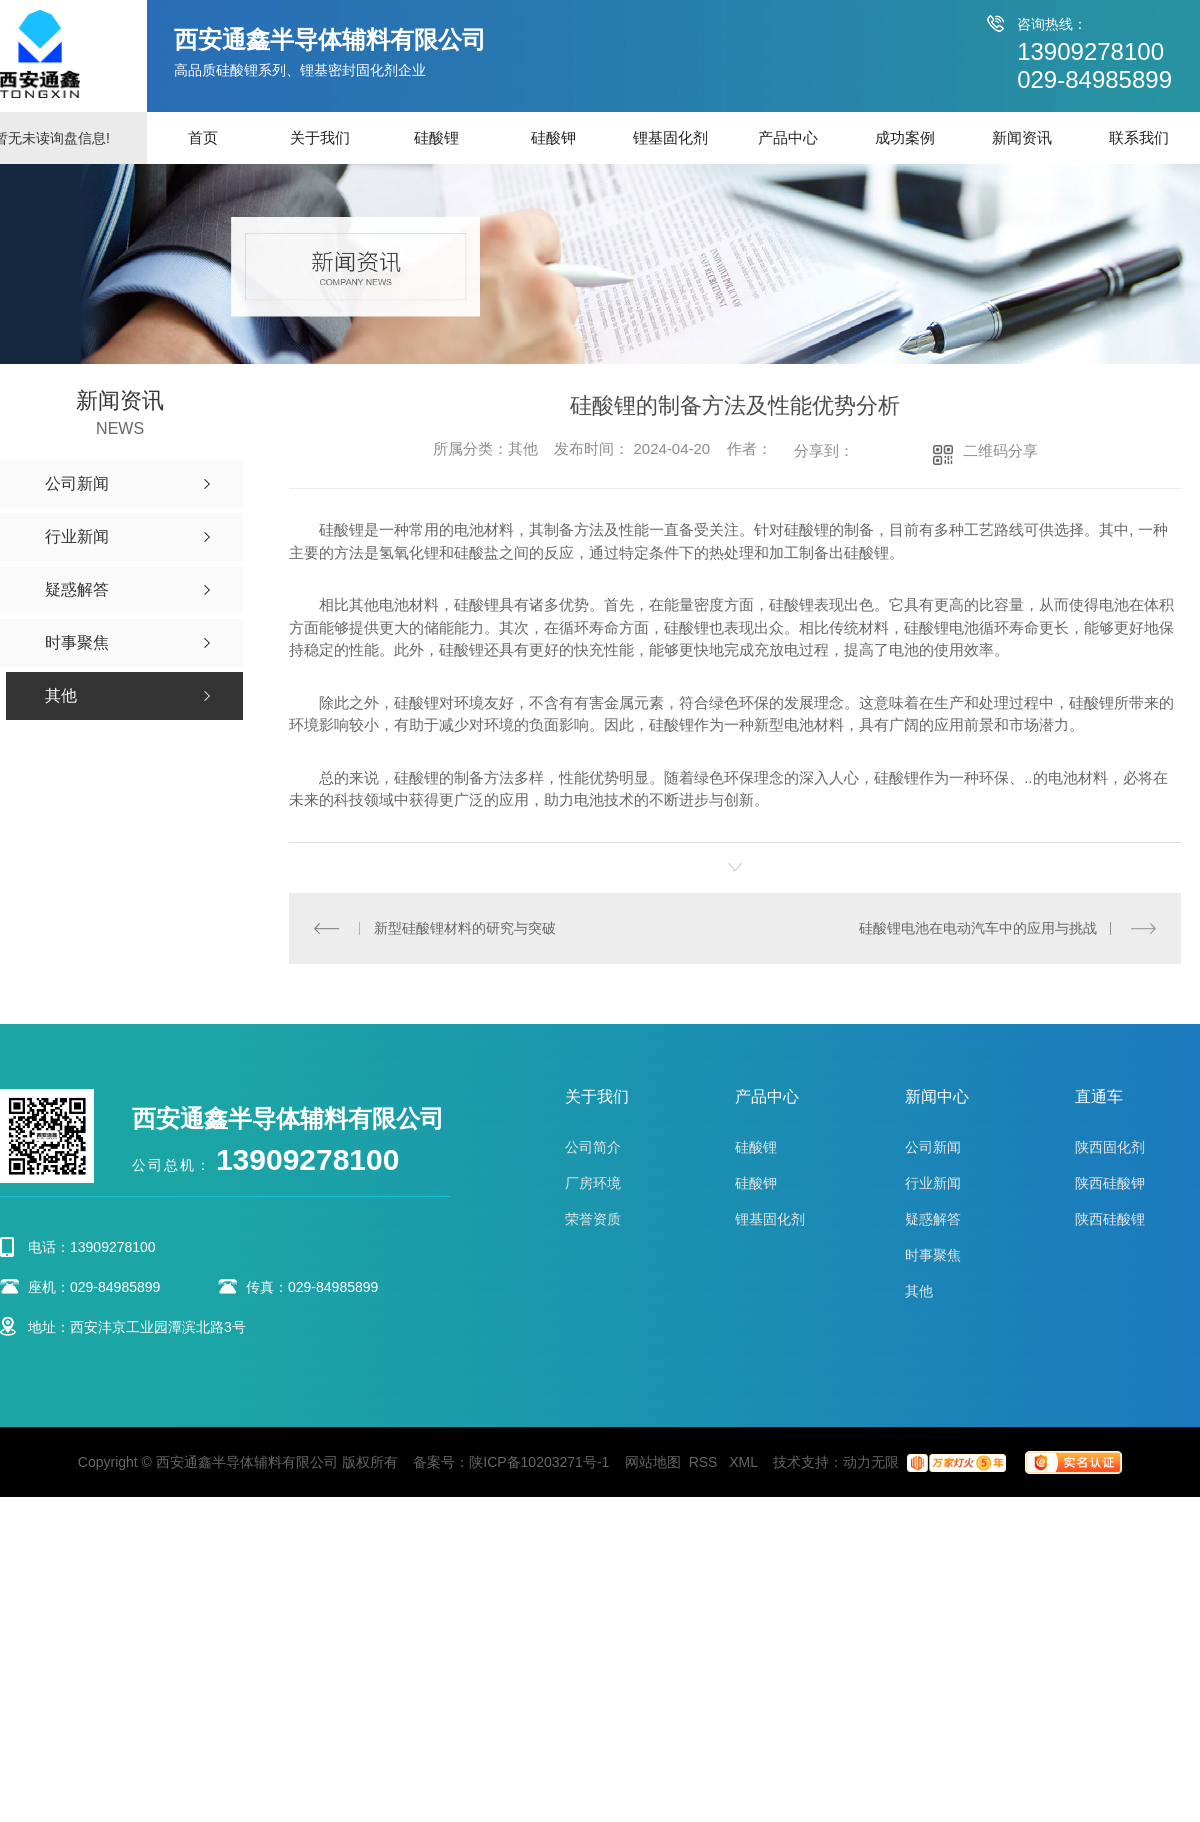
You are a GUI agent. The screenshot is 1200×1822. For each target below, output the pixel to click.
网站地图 (653, 1462)
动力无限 (871, 1462)
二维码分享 (1000, 450)
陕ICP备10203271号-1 (539, 1462)
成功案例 (905, 137)
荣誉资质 (593, 1219)
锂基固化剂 (670, 137)
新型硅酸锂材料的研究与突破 (465, 928)
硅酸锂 (436, 137)
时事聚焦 (933, 1255)
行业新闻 (933, 1183)
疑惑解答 (933, 1219)
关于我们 (320, 137)
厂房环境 (593, 1183)
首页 (203, 137)
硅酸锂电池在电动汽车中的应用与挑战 (978, 928)
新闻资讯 (1022, 137)
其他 (919, 1291)
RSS (705, 1462)
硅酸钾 (553, 137)
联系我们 (1139, 137)
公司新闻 (933, 1147)
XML (745, 1462)
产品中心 (788, 137)
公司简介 (593, 1147)
